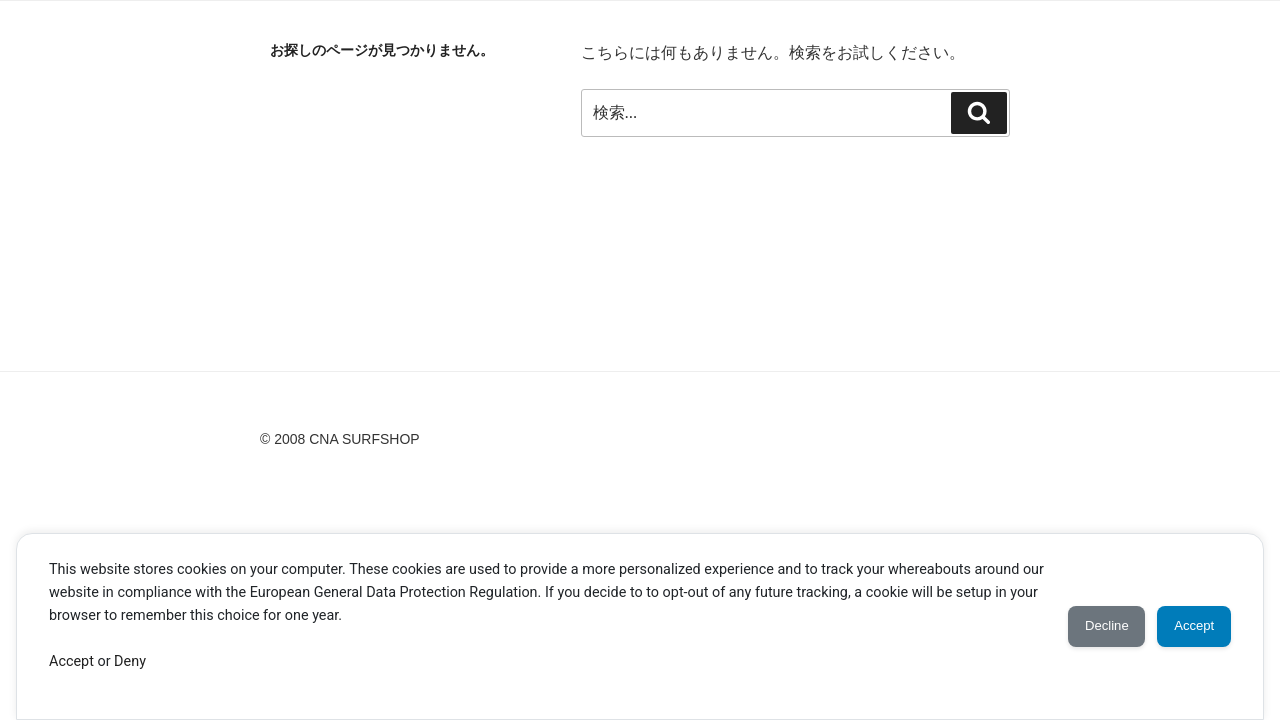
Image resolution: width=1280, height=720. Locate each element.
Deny (130, 661)
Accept (71, 661)
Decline (1080, 626)
